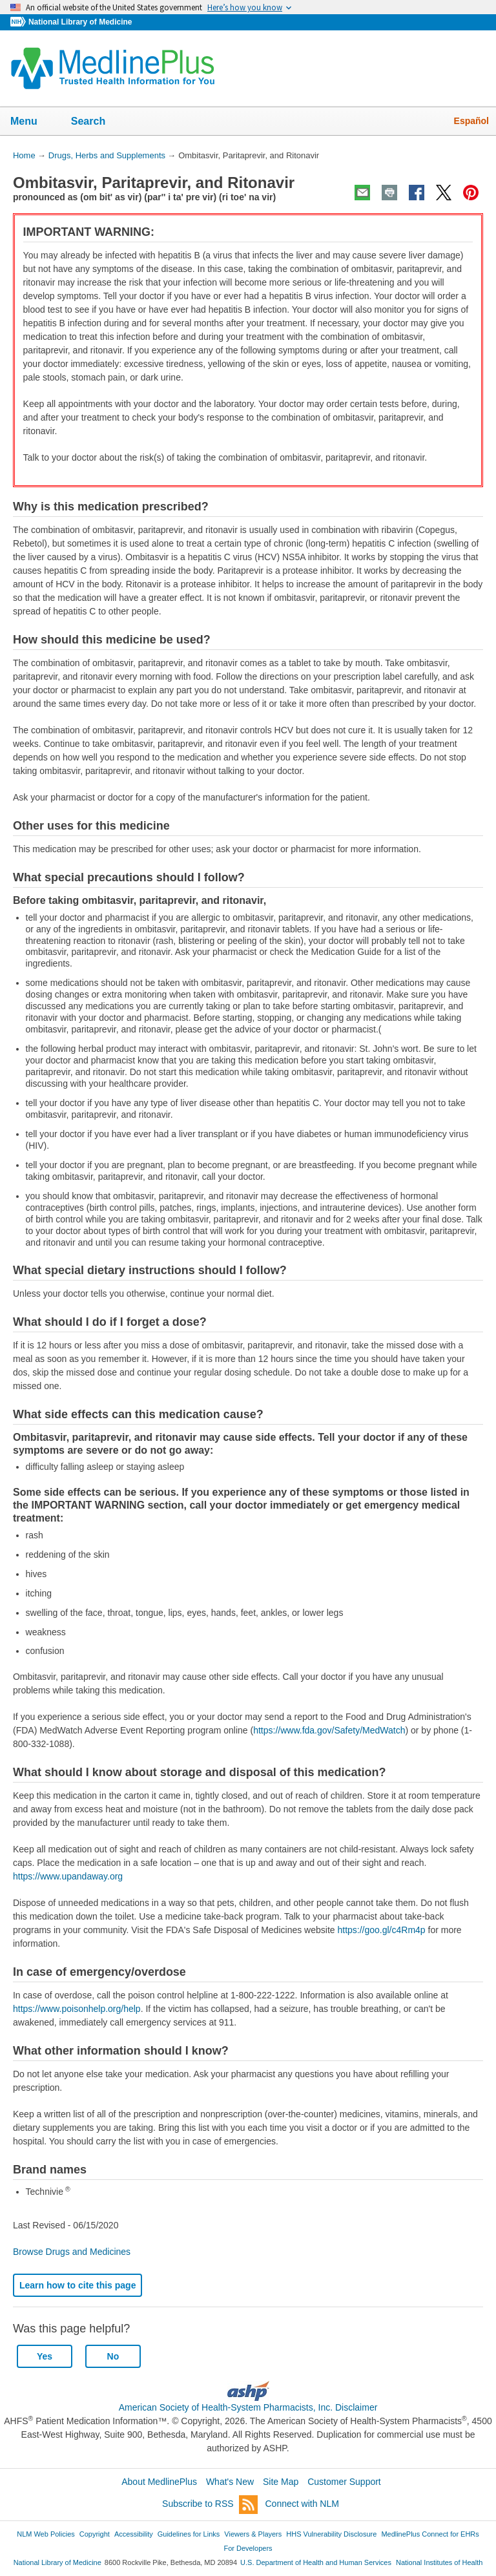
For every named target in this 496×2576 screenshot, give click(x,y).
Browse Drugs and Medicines (71, 2251)
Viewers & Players (253, 2534)
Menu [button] (32, 122)
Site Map (280, 2482)
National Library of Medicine (80, 21)
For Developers (247, 2548)
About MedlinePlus (159, 2482)
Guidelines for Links (189, 2534)
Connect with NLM (302, 2503)
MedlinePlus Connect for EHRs (430, 2534)
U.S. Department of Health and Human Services (315, 2562)
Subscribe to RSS (210, 2504)
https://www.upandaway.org (68, 1876)
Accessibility (133, 2534)
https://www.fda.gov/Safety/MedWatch (329, 1730)
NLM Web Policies (46, 2534)
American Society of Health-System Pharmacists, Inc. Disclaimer (248, 2407)
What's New (230, 2482)
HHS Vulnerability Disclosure (331, 2534)
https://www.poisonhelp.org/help (77, 2009)
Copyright (94, 2534)
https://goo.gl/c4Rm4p (381, 1930)
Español (471, 121)
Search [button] (96, 122)
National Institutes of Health (439, 2562)
